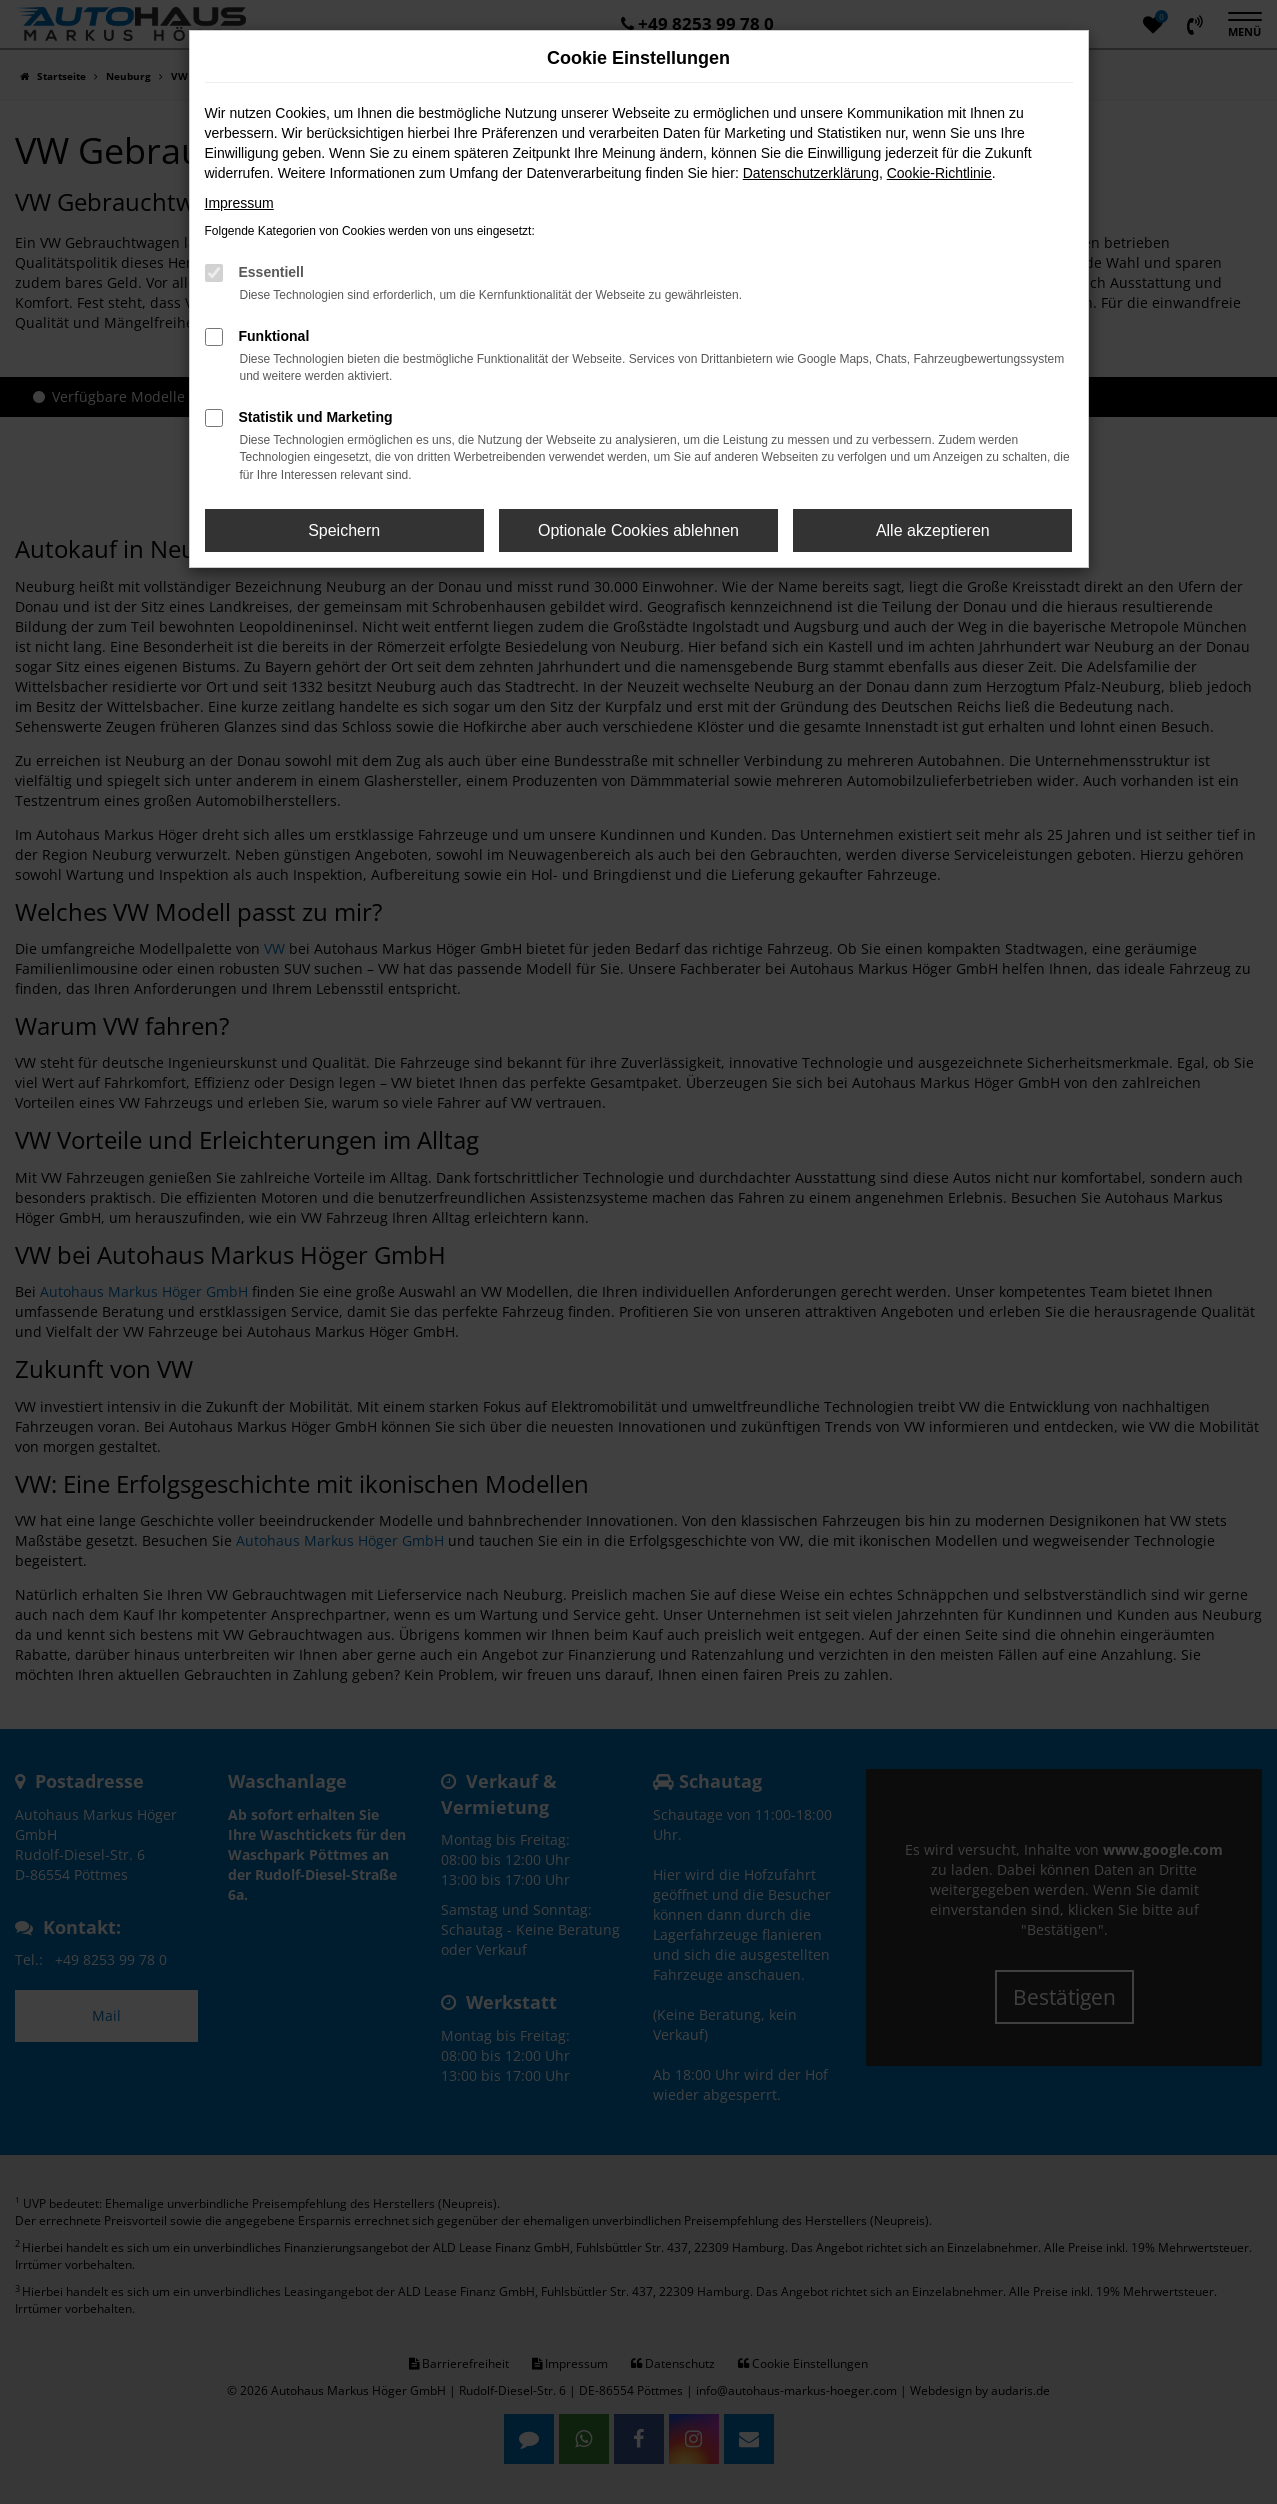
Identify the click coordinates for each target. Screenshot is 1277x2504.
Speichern (344, 530)
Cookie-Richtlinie (939, 173)
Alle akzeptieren (933, 530)
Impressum (239, 203)
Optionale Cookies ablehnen (638, 530)
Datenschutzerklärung (811, 173)
